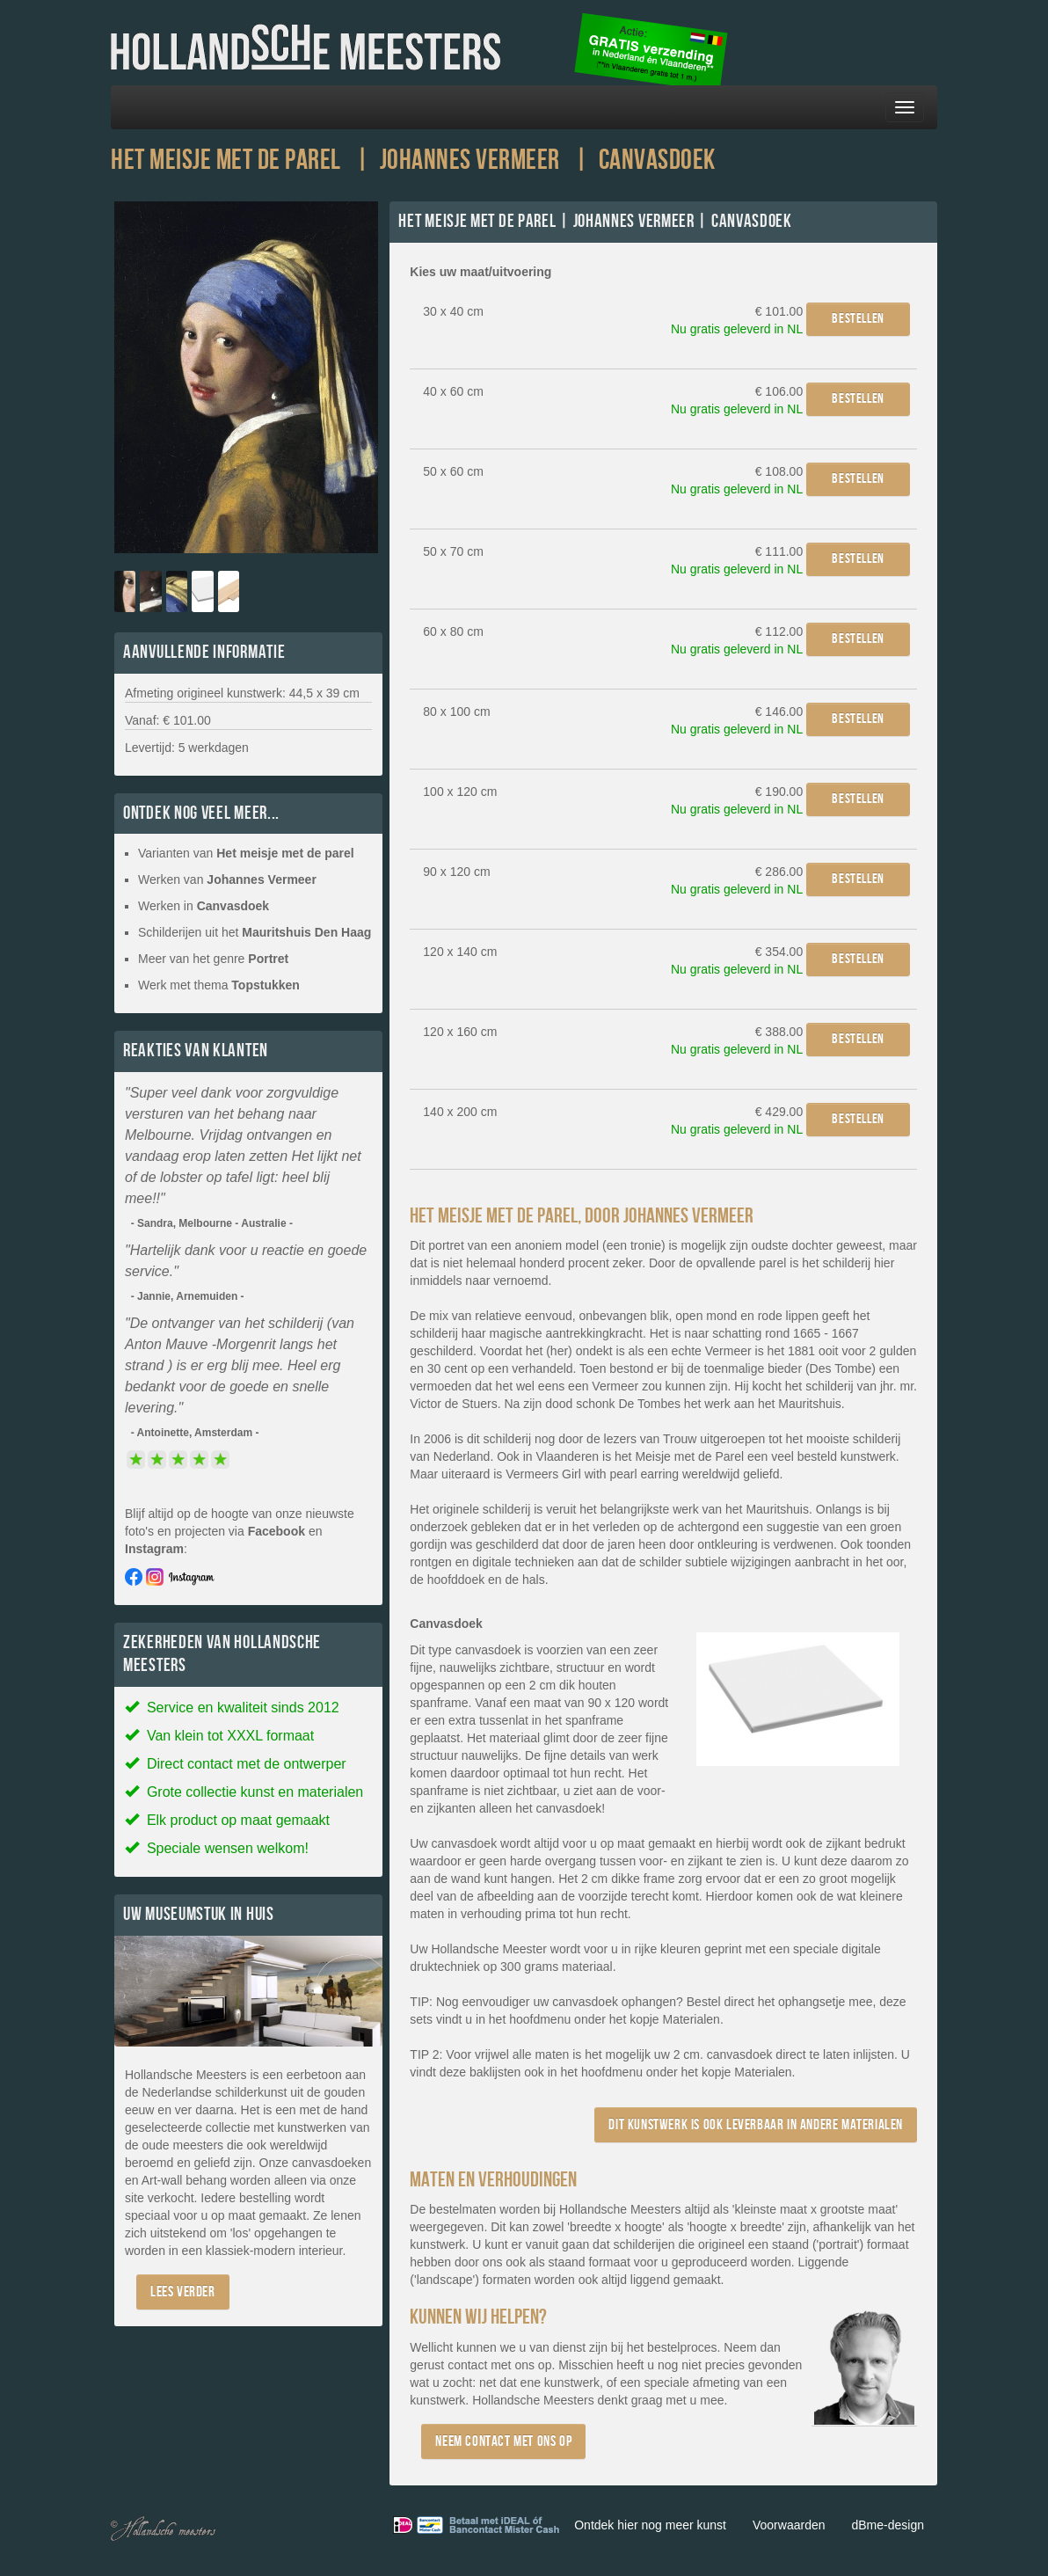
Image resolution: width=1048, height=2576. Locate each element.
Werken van (227, 879)
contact (467, 2365)
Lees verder (182, 2291)
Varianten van (246, 853)
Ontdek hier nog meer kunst (650, 2525)
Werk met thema (219, 985)
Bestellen (858, 318)
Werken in (203, 906)
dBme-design (888, 2525)
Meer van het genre (213, 959)
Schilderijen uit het (254, 932)
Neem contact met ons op (503, 2441)
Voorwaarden (789, 2525)
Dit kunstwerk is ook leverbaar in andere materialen (755, 2124)
